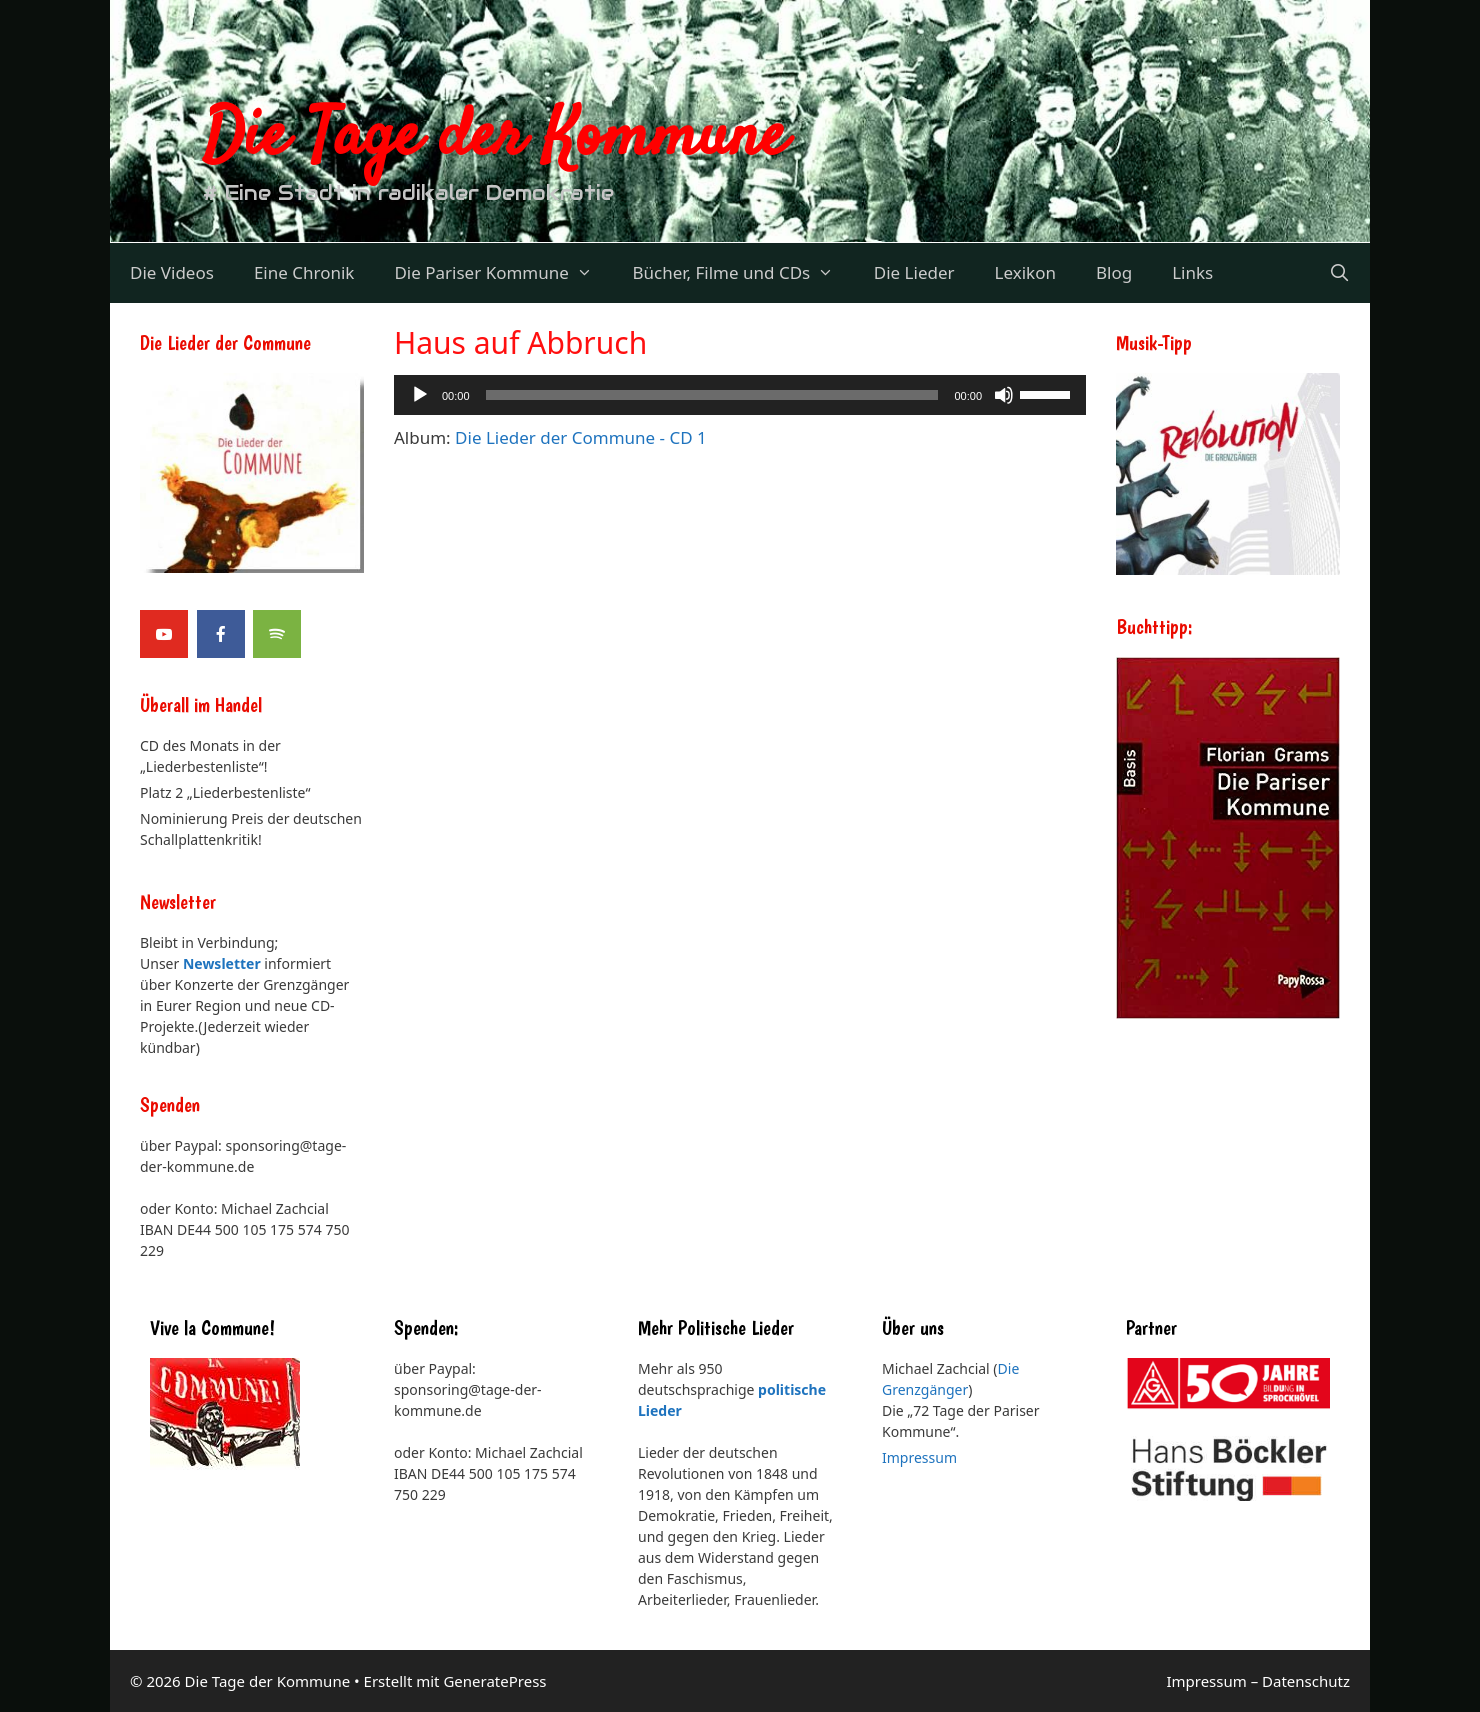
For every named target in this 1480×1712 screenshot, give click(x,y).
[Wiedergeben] (420, 395)
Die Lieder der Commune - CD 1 (581, 437)
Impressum (919, 1457)
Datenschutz (1306, 1681)
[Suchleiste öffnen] (1339, 273)
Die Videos (172, 272)
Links (1192, 272)
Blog (1114, 272)
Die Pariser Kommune (503, 273)
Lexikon (1025, 272)
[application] (740, 395)
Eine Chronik (304, 272)
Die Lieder (914, 272)
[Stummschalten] (1004, 395)
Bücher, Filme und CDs (742, 273)
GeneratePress (494, 1681)
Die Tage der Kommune (495, 138)
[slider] (1048, 393)
